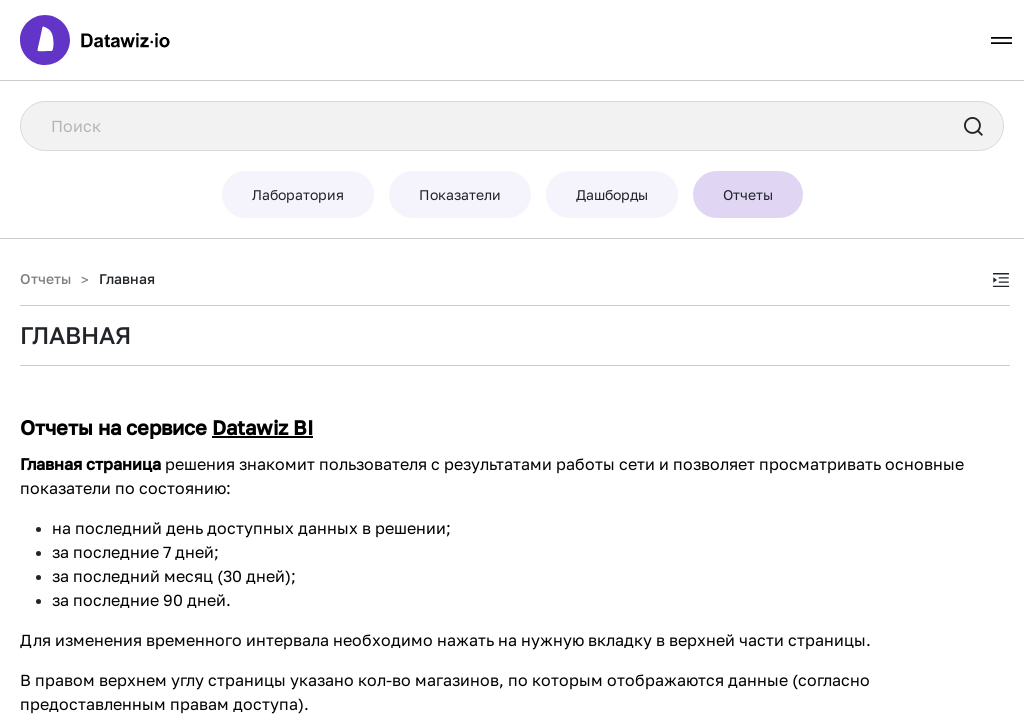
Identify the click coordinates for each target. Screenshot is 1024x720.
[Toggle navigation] (1001, 40)
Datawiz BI (262, 427)
